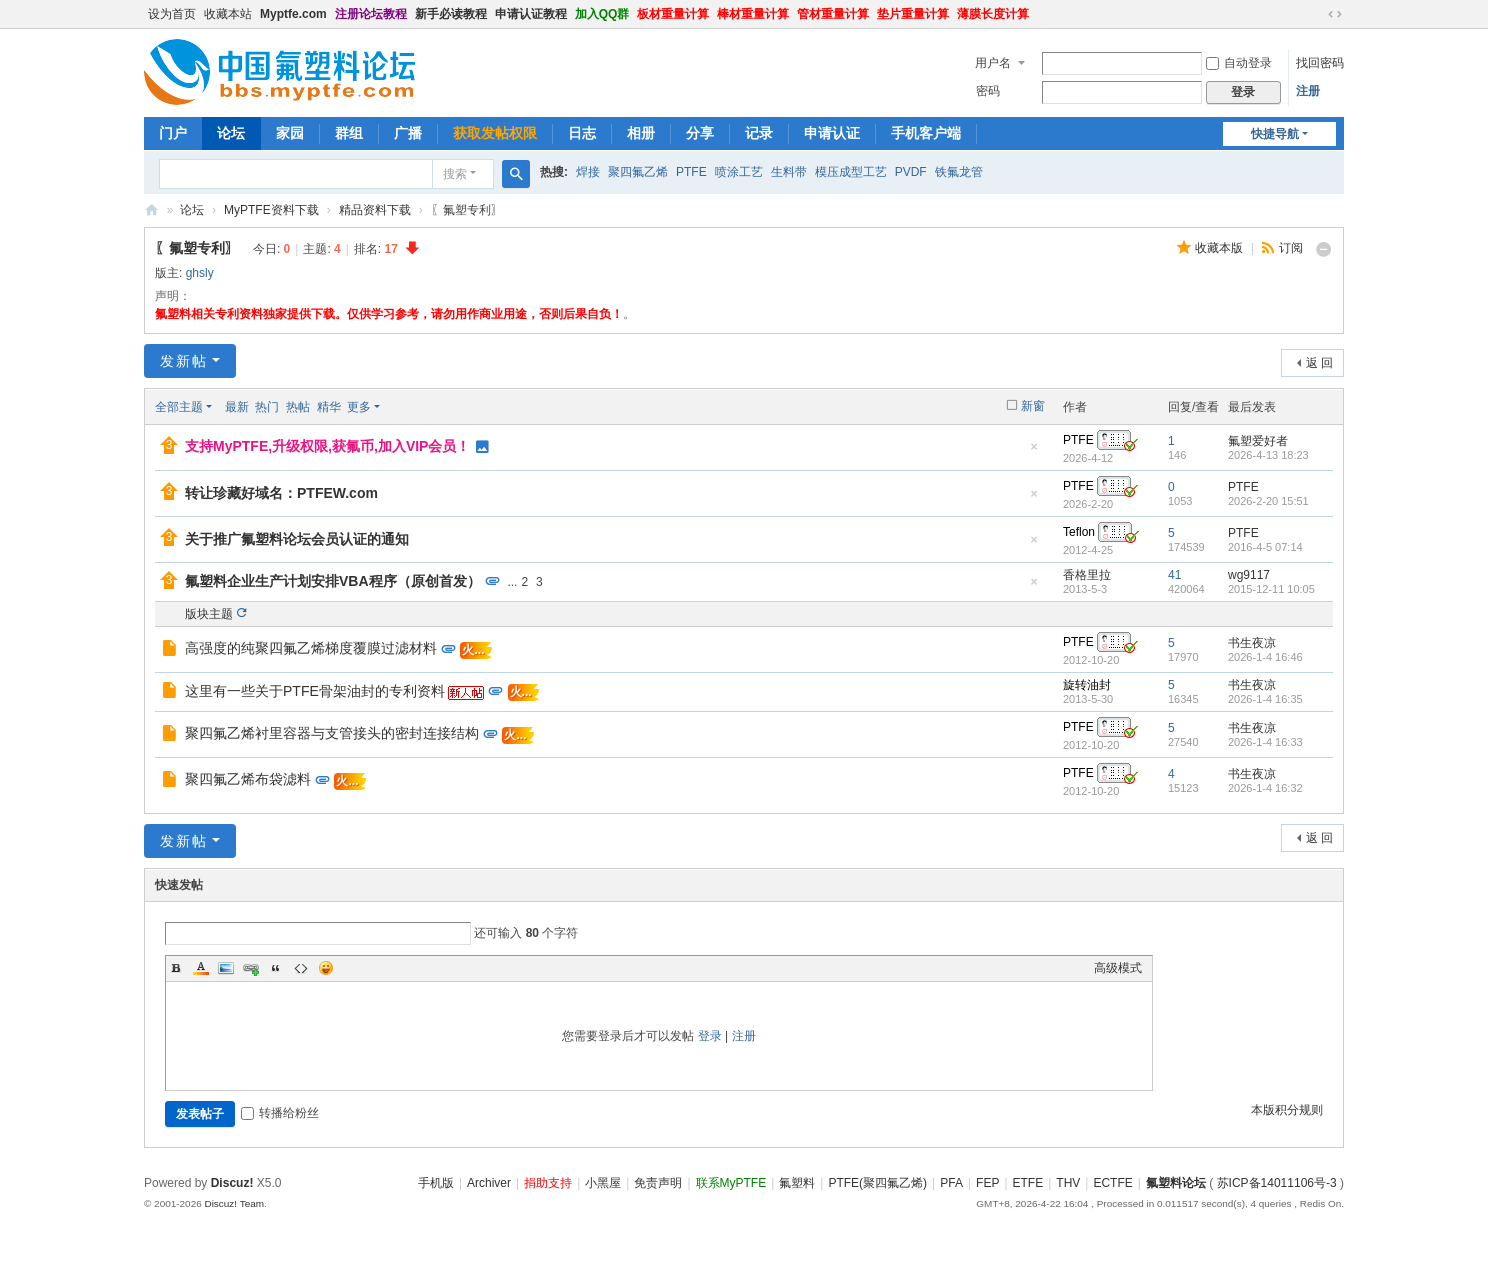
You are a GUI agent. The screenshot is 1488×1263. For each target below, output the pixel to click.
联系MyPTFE (731, 1183)
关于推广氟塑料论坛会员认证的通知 (297, 539)
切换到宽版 (1335, 14)
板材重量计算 (673, 14)
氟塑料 (797, 1183)
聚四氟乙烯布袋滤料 (248, 779)
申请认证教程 (531, 14)
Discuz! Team (234, 1203)
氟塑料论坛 (152, 210)
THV (1068, 1183)
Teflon (1079, 532)
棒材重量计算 (753, 14)
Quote (276, 968)
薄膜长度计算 (993, 14)
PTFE (691, 172)
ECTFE (1112, 1183)
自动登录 (1239, 63)
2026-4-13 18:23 (1268, 455)
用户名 (993, 63)
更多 (359, 407)
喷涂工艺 (739, 172)
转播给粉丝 (280, 1113)
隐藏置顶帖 (1034, 452)
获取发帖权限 (495, 133)
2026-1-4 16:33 (1265, 742)
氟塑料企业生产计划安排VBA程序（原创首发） (333, 581)
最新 (237, 407)
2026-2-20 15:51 (1268, 501)
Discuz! (232, 1183)
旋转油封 (1087, 685)
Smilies (326, 968)
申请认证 (832, 133)
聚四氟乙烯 (638, 172)
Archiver (489, 1183)
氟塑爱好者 (1258, 441)
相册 (641, 133)
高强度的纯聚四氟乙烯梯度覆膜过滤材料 (311, 648)
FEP (987, 1183)
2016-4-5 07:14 (1265, 547)
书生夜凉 (1252, 643)
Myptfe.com (293, 14)
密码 (988, 91)
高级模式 (1118, 968)
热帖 (298, 407)
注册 (1308, 91)
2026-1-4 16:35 (1265, 699)
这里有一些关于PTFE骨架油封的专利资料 (315, 691)
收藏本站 (228, 14)
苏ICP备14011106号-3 (1277, 1183)
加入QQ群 (602, 14)
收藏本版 (1220, 248)
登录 (710, 1036)
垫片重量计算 (913, 14)
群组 (349, 133)
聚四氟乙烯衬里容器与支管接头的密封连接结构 (332, 733)
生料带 (789, 172)
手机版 (436, 1183)
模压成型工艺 (851, 172)
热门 (267, 407)
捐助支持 (548, 1183)
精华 (329, 407)
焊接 (588, 172)
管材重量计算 (833, 14)
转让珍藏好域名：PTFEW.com (281, 493)
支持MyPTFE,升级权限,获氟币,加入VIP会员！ (327, 446)
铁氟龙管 (959, 172)
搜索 (455, 174)
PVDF (911, 172)
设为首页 (172, 14)
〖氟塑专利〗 (197, 248)
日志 (582, 133)
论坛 (231, 133)
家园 (290, 133)
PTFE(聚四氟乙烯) (877, 1183)
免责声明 (658, 1183)
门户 (173, 133)
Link (251, 968)
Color (201, 968)
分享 (700, 133)
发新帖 (184, 361)
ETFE (1028, 1183)
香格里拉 (1087, 575)
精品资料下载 (375, 210)
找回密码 (1320, 63)
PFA (951, 1183)
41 (1174, 575)
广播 (408, 133)
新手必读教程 (451, 14)
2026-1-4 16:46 (1265, 657)
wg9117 (1249, 575)
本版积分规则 (1287, 1110)
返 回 (1319, 363)
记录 (759, 133)
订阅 (1291, 248)
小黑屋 (603, 1183)
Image (226, 968)
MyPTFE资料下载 (271, 210)
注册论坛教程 (371, 14)
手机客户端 (926, 133)
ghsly (200, 273)
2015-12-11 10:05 (1271, 589)
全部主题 (179, 407)
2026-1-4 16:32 (1265, 788)
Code (301, 968)
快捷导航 (1275, 134)
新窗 (1033, 406)
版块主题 (209, 614)
